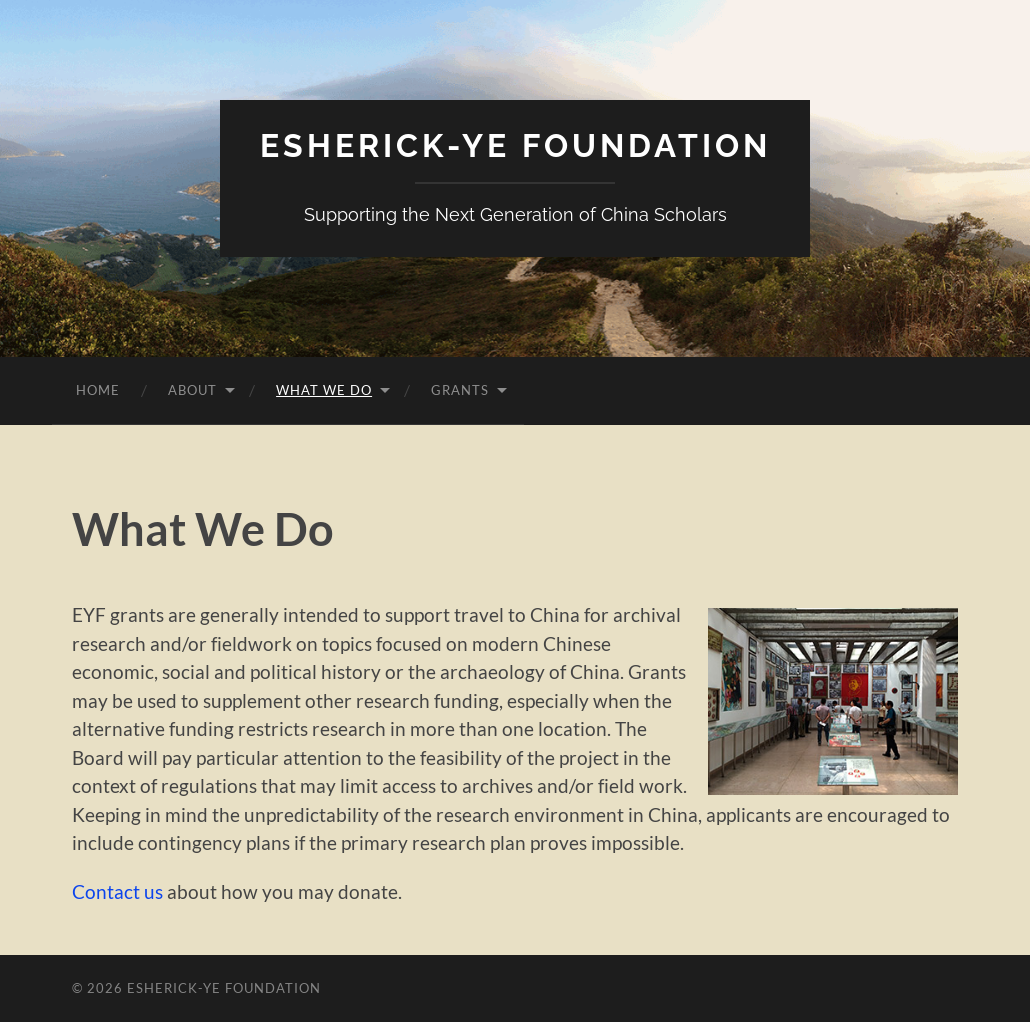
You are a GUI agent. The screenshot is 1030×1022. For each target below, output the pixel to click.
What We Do (324, 390)
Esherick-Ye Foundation (515, 145)
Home (98, 390)
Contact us (117, 891)
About (192, 390)
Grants (460, 390)
